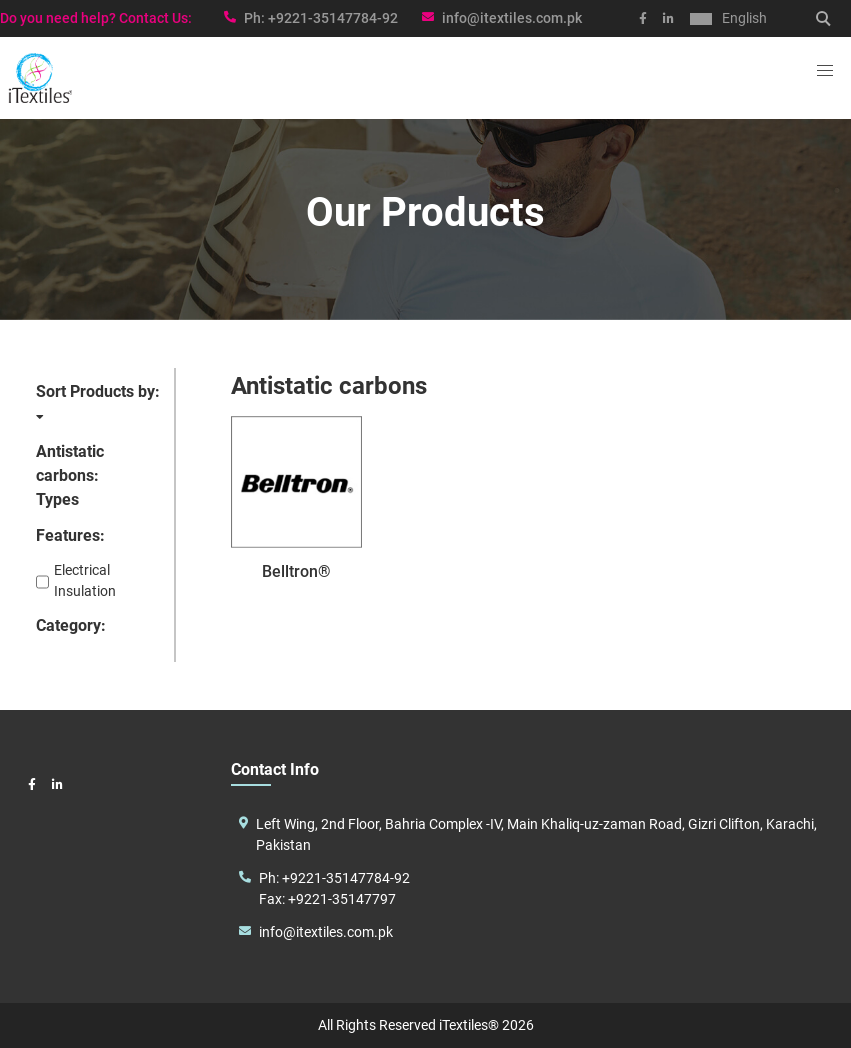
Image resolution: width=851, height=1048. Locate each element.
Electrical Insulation (76, 582)
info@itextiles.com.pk (512, 18)
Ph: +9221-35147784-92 (334, 878)
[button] (825, 71)
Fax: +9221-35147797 (327, 899)
